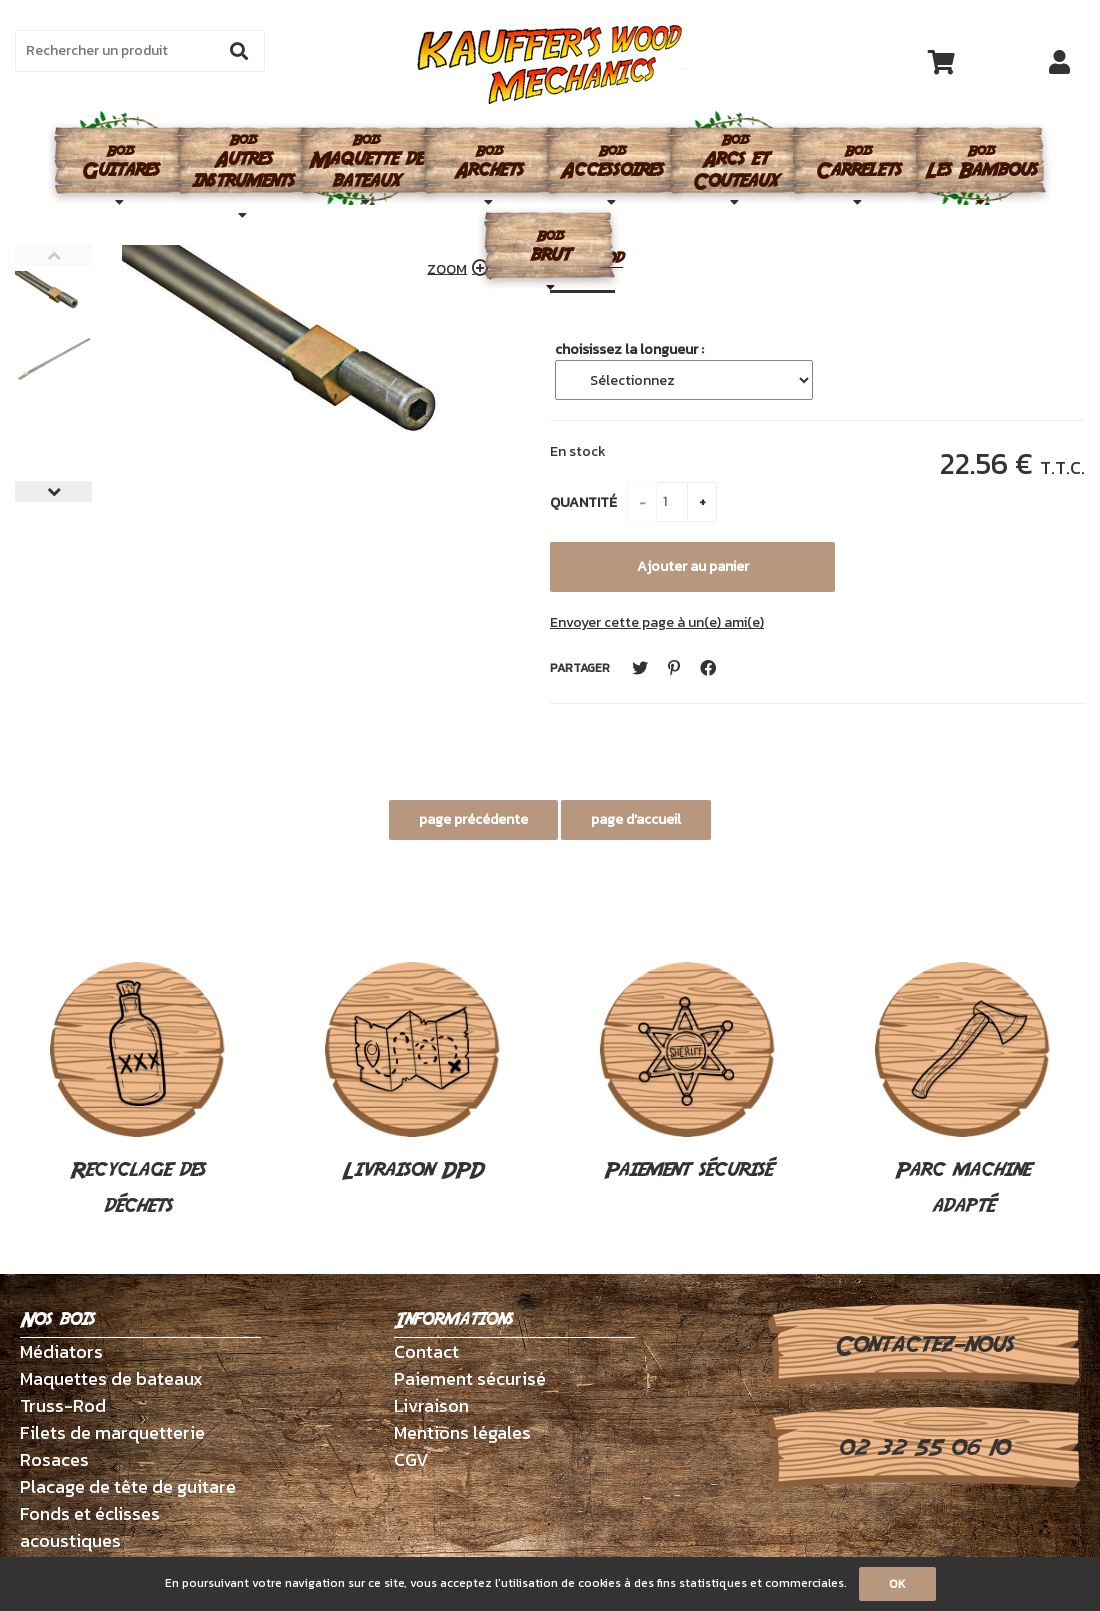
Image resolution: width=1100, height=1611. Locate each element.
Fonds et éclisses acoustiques (90, 1527)
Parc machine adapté (962, 1091)
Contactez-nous (923, 1345)
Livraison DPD (412, 1073)
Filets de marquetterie (112, 1432)
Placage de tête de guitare (128, 1486)
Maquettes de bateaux (111, 1378)
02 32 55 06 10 (923, 1448)
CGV (411, 1459)
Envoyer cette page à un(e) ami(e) (657, 622)
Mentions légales (462, 1432)
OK (897, 1584)
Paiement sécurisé (687, 1073)
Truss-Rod (63, 1405)
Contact (426, 1351)
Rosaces (54, 1459)
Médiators (61, 1351)
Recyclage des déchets (137, 1091)
